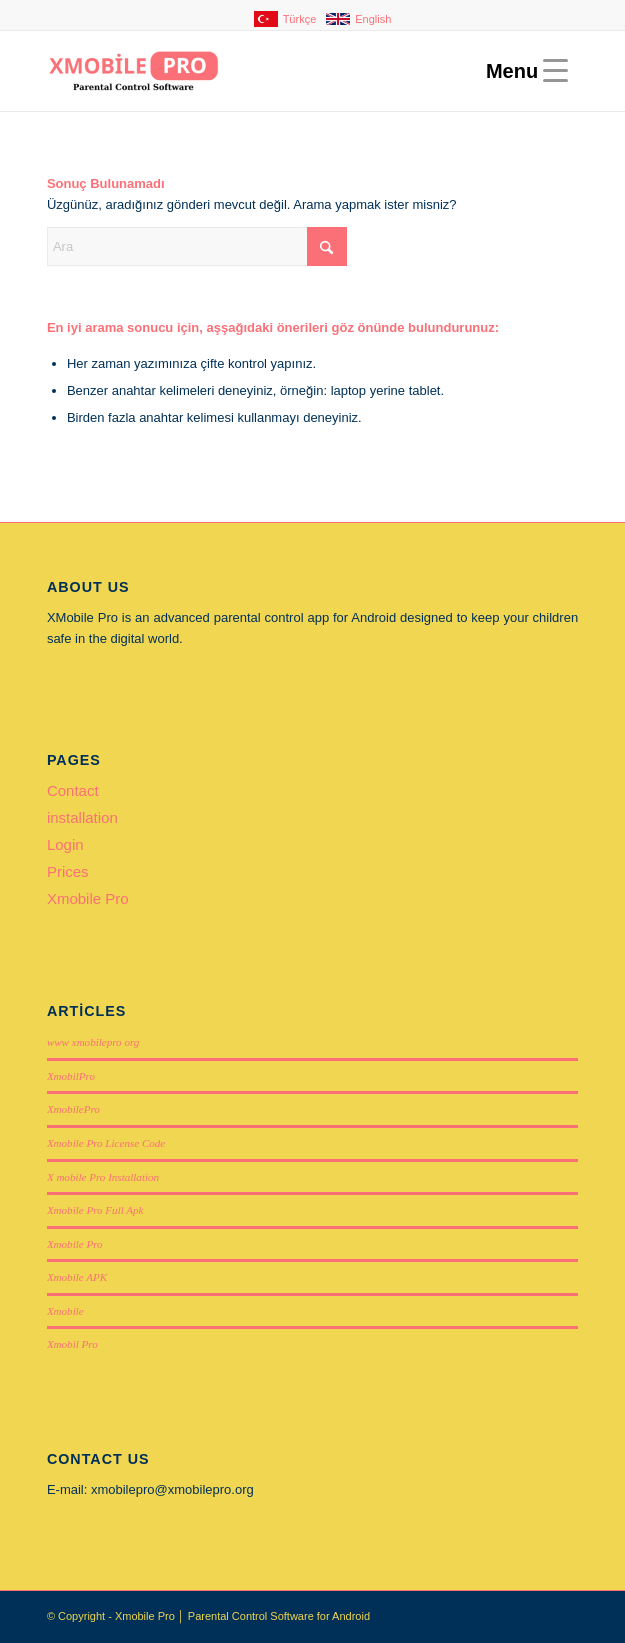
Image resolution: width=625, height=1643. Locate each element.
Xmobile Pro (88, 898)
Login (65, 844)
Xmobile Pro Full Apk (95, 1210)
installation (82, 817)
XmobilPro (71, 1076)
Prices (68, 871)
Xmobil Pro (72, 1344)
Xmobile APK (77, 1277)
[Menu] (522, 71)
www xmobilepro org (93, 1042)
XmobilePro (73, 1109)
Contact (73, 790)
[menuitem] (318, 19)
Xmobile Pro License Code (106, 1143)
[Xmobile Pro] (259, 71)
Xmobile (65, 1311)
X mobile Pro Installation (103, 1177)
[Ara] (197, 246)
